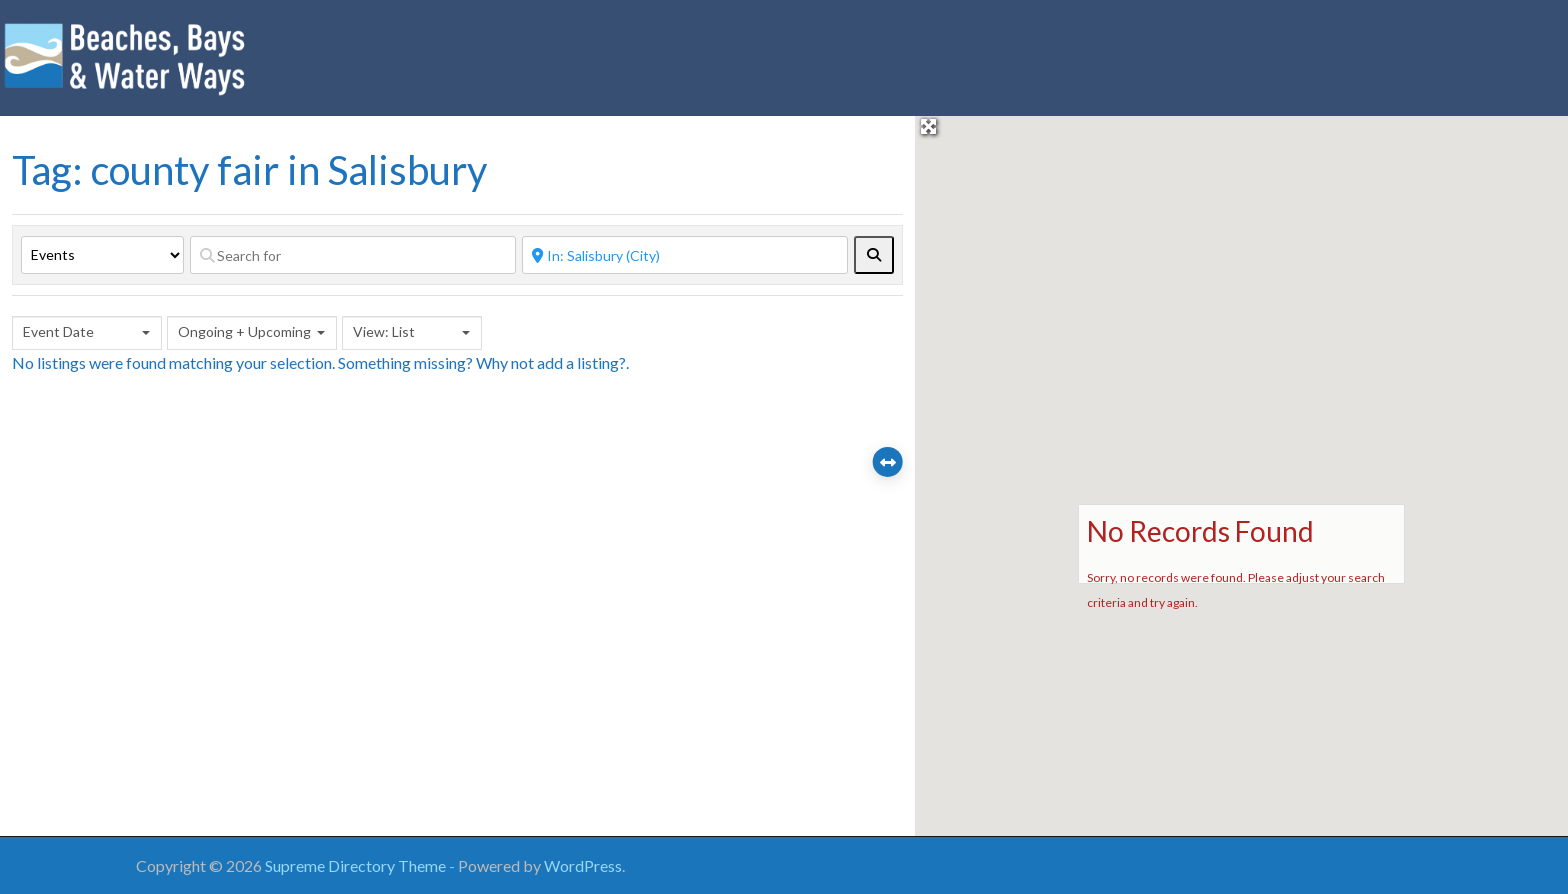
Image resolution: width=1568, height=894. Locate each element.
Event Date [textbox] (58, 331)
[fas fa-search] (874, 255)
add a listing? (581, 362)
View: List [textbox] (384, 331)
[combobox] (87, 333)
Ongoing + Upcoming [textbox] (244, 331)
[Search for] (353, 255)
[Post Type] (102, 255)
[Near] (685, 255)
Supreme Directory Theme (357, 865)
